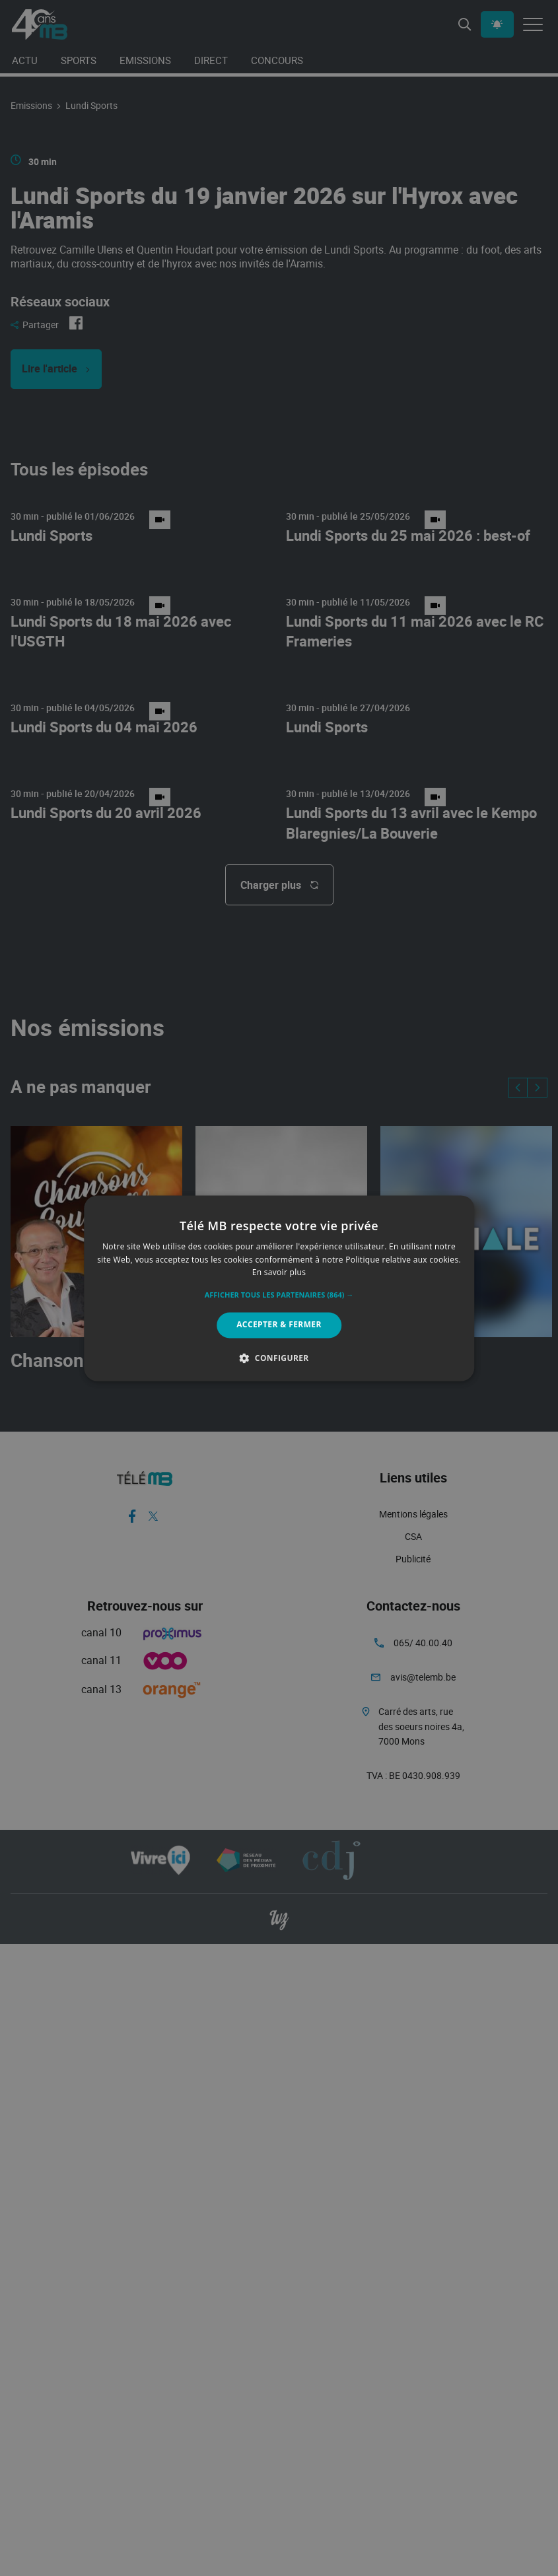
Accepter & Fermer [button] (279, 1325)
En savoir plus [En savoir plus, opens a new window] (279, 1272)
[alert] (279, 1288)
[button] (279, 1296)
